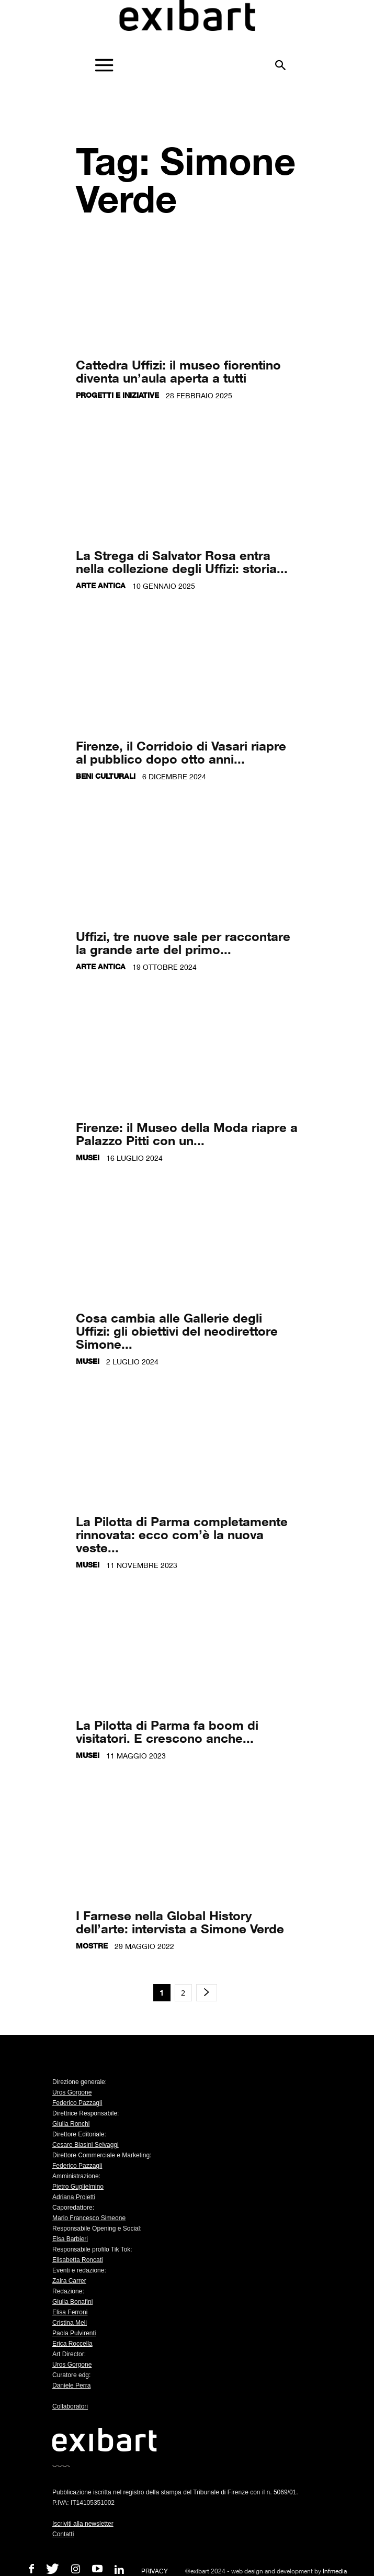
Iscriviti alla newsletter (83, 2523)
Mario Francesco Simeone (89, 2218)
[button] (281, 61)
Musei (87, 1157)
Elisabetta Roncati (77, 2260)
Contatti (63, 2534)
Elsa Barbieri (70, 2239)
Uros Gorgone (72, 2092)
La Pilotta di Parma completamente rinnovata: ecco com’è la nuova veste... (182, 1534)
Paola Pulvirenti (74, 2333)
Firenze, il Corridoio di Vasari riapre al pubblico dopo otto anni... (181, 752)
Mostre (92, 1945)
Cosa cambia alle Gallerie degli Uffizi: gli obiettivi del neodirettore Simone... (177, 1330)
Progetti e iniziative (117, 394)
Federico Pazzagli (77, 2103)
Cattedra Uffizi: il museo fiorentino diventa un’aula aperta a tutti (178, 371)
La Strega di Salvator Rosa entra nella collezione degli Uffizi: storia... (182, 561)
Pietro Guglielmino (78, 2186)
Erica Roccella (72, 2343)
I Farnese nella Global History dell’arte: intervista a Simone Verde (180, 1922)
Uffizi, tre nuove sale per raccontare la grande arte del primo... (183, 942)
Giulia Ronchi (70, 2123)
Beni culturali (105, 775)
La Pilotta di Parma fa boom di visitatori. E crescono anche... (167, 1731)
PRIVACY (154, 2571)
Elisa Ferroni (69, 2312)
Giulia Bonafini (72, 2301)
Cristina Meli (69, 2322)
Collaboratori (70, 2406)
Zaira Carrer (69, 2280)
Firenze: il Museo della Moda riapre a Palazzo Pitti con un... (187, 1133)
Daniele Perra (71, 2385)
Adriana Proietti (73, 2197)
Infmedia (335, 2571)
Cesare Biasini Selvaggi (85, 2144)
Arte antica (101, 585)
